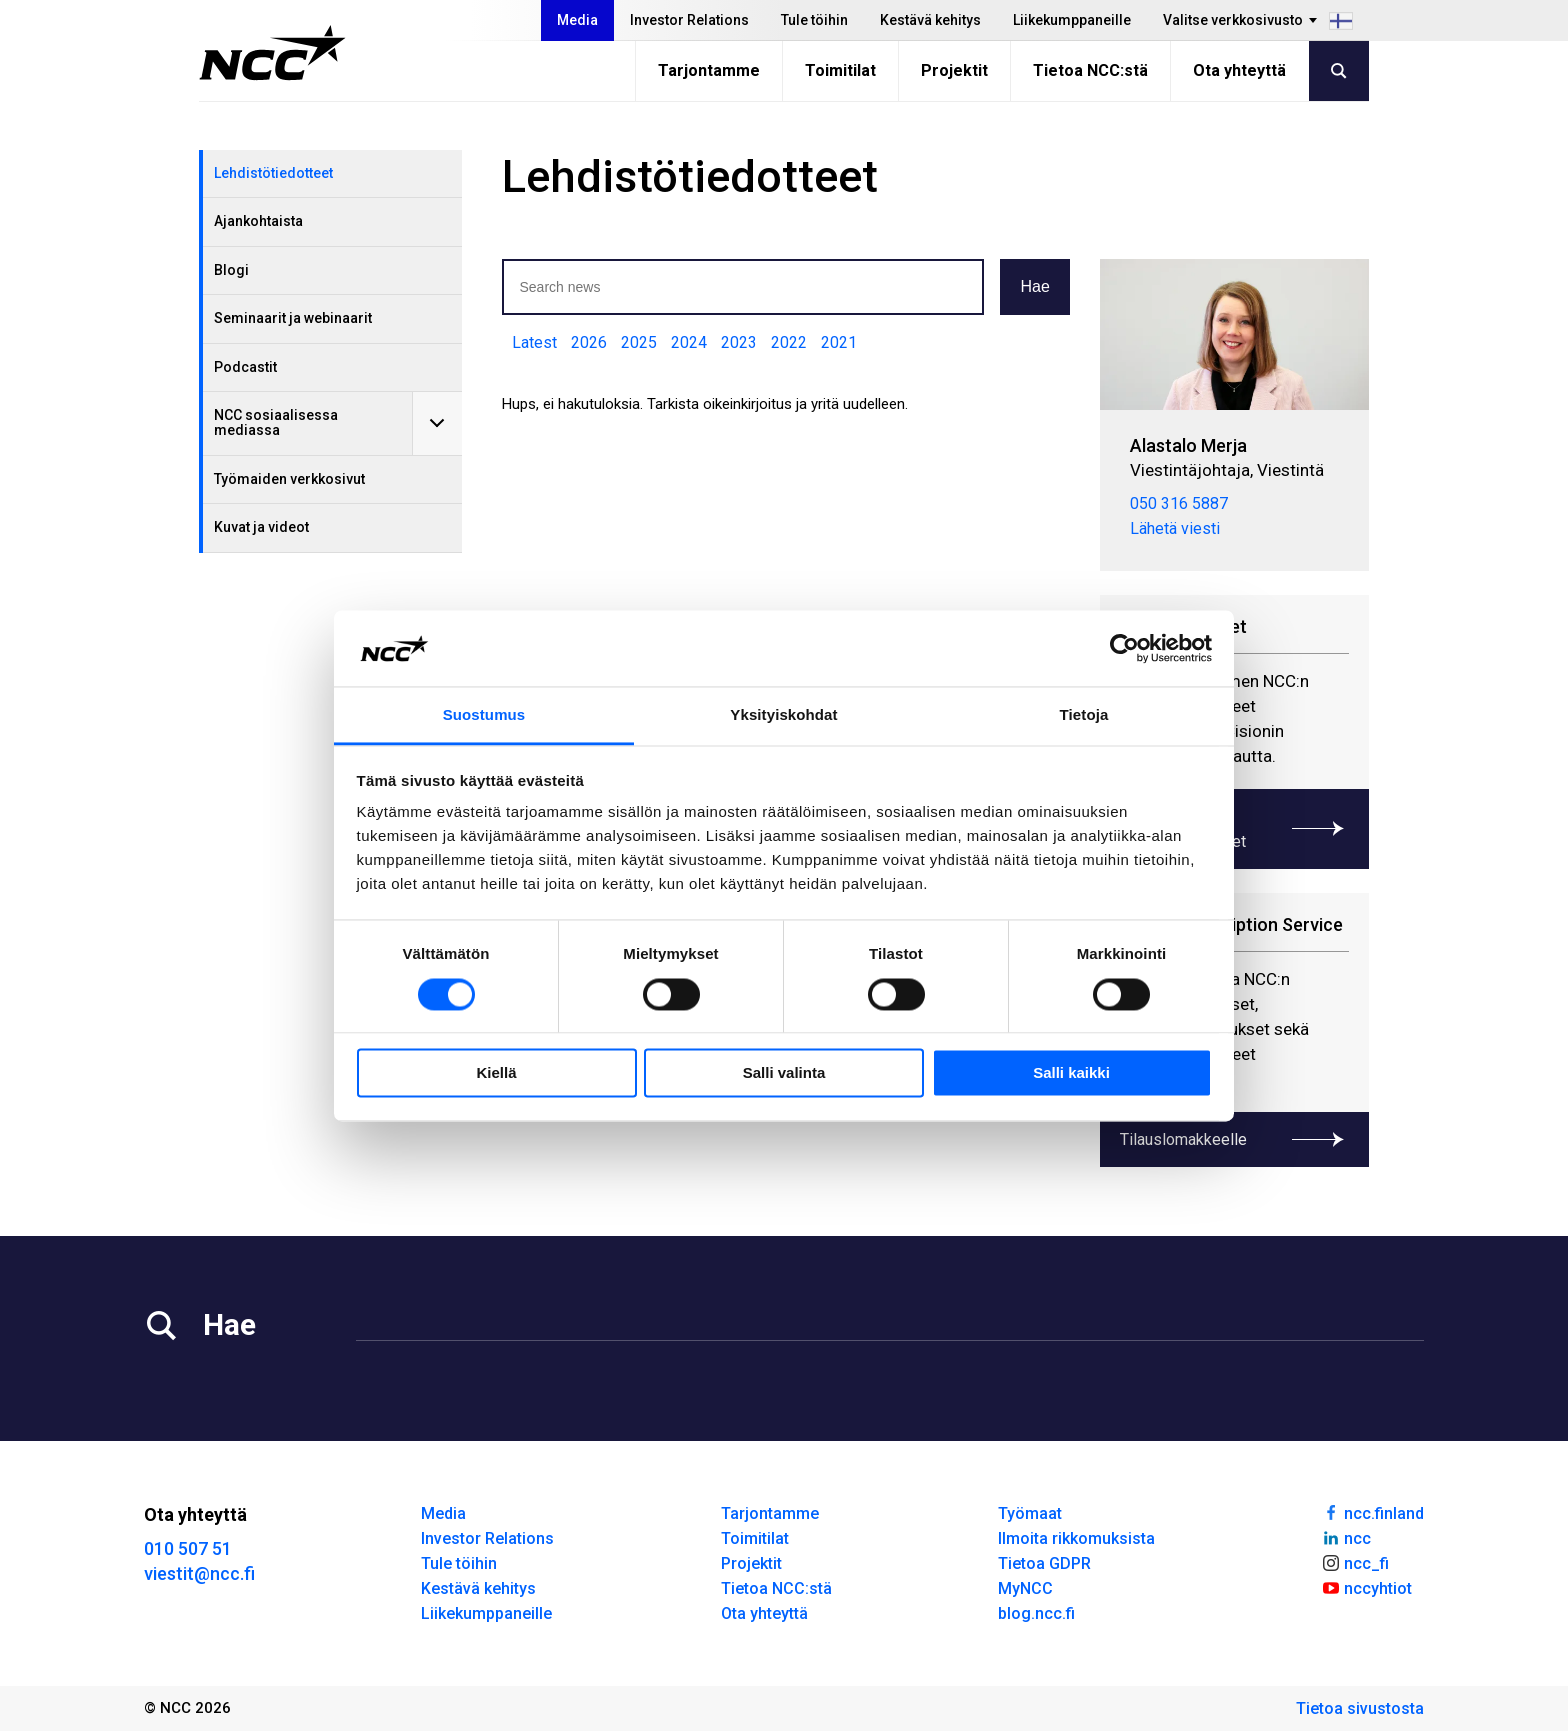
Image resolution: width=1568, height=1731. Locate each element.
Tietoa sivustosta (1360, 1708)
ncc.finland (1372, 1512)
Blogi (231, 270)
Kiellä (496, 1073)
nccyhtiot (1366, 1587)
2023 (739, 342)
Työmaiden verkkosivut (289, 479)
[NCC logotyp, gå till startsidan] (272, 53)
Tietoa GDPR (1044, 1563)
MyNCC (1025, 1588)
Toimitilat (840, 70)
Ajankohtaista (258, 221)
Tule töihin (814, 20)
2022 (789, 342)
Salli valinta (784, 1073)
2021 (839, 342)
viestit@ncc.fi (199, 1573)
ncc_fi (1355, 1562)
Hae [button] (1034, 286)
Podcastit (245, 367)
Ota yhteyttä (1239, 70)
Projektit (954, 70)
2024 (689, 342)
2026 (589, 342)
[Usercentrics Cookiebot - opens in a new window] (1124, 648)
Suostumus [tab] (484, 715)
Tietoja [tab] (1084, 715)
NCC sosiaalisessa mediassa (276, 422)
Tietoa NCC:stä (1090, 70)
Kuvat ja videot (261, 527)
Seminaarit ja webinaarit (293, 318)
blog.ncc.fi (1036, 1613)
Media (577, 20)
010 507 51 (188, 1548)
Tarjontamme (709, 70)
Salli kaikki (1071, 1073)
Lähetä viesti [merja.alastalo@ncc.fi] (1175, 528)
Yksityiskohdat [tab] (783, 715)
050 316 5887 (1179, 503)
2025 (639, 342)
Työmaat (1030, 1513)
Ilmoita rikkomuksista (1076, 1538)
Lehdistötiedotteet (273, 173)
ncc (1346, 1537)
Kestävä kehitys (930, 20)
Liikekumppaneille (1072, 20)
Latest (534, 342)
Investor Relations (689, 20)
